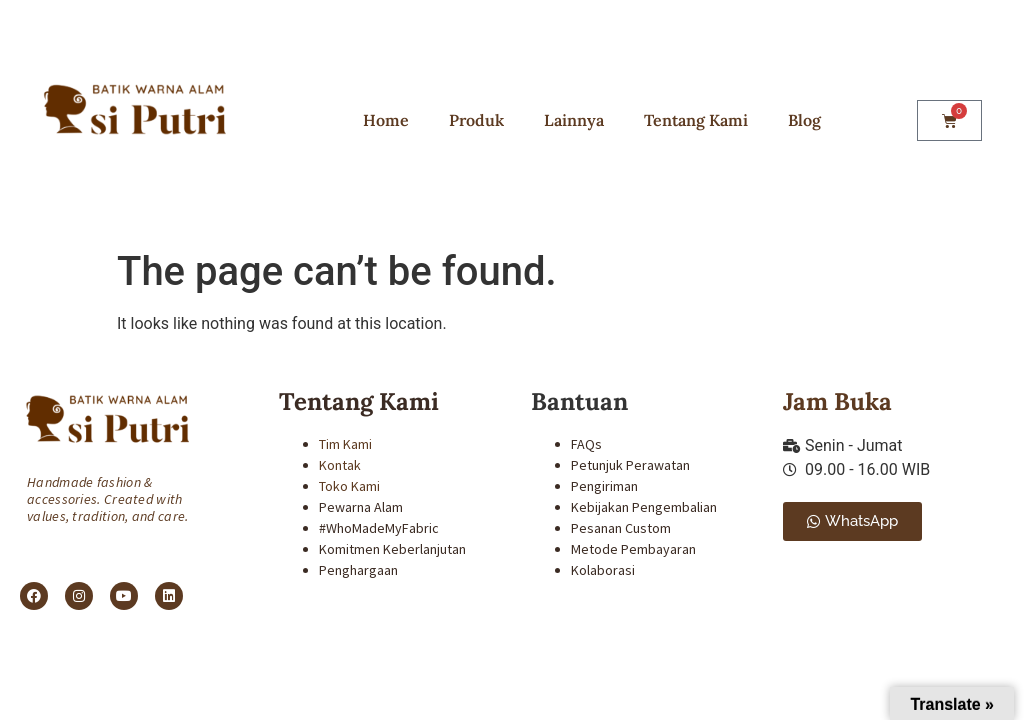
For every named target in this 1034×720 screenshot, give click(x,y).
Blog (804, 120)
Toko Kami (349, 486)
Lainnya (574, 120)
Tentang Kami (696, 120)
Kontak (340, 465)
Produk (476, 120)
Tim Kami (345, 444)
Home (386, 120)
